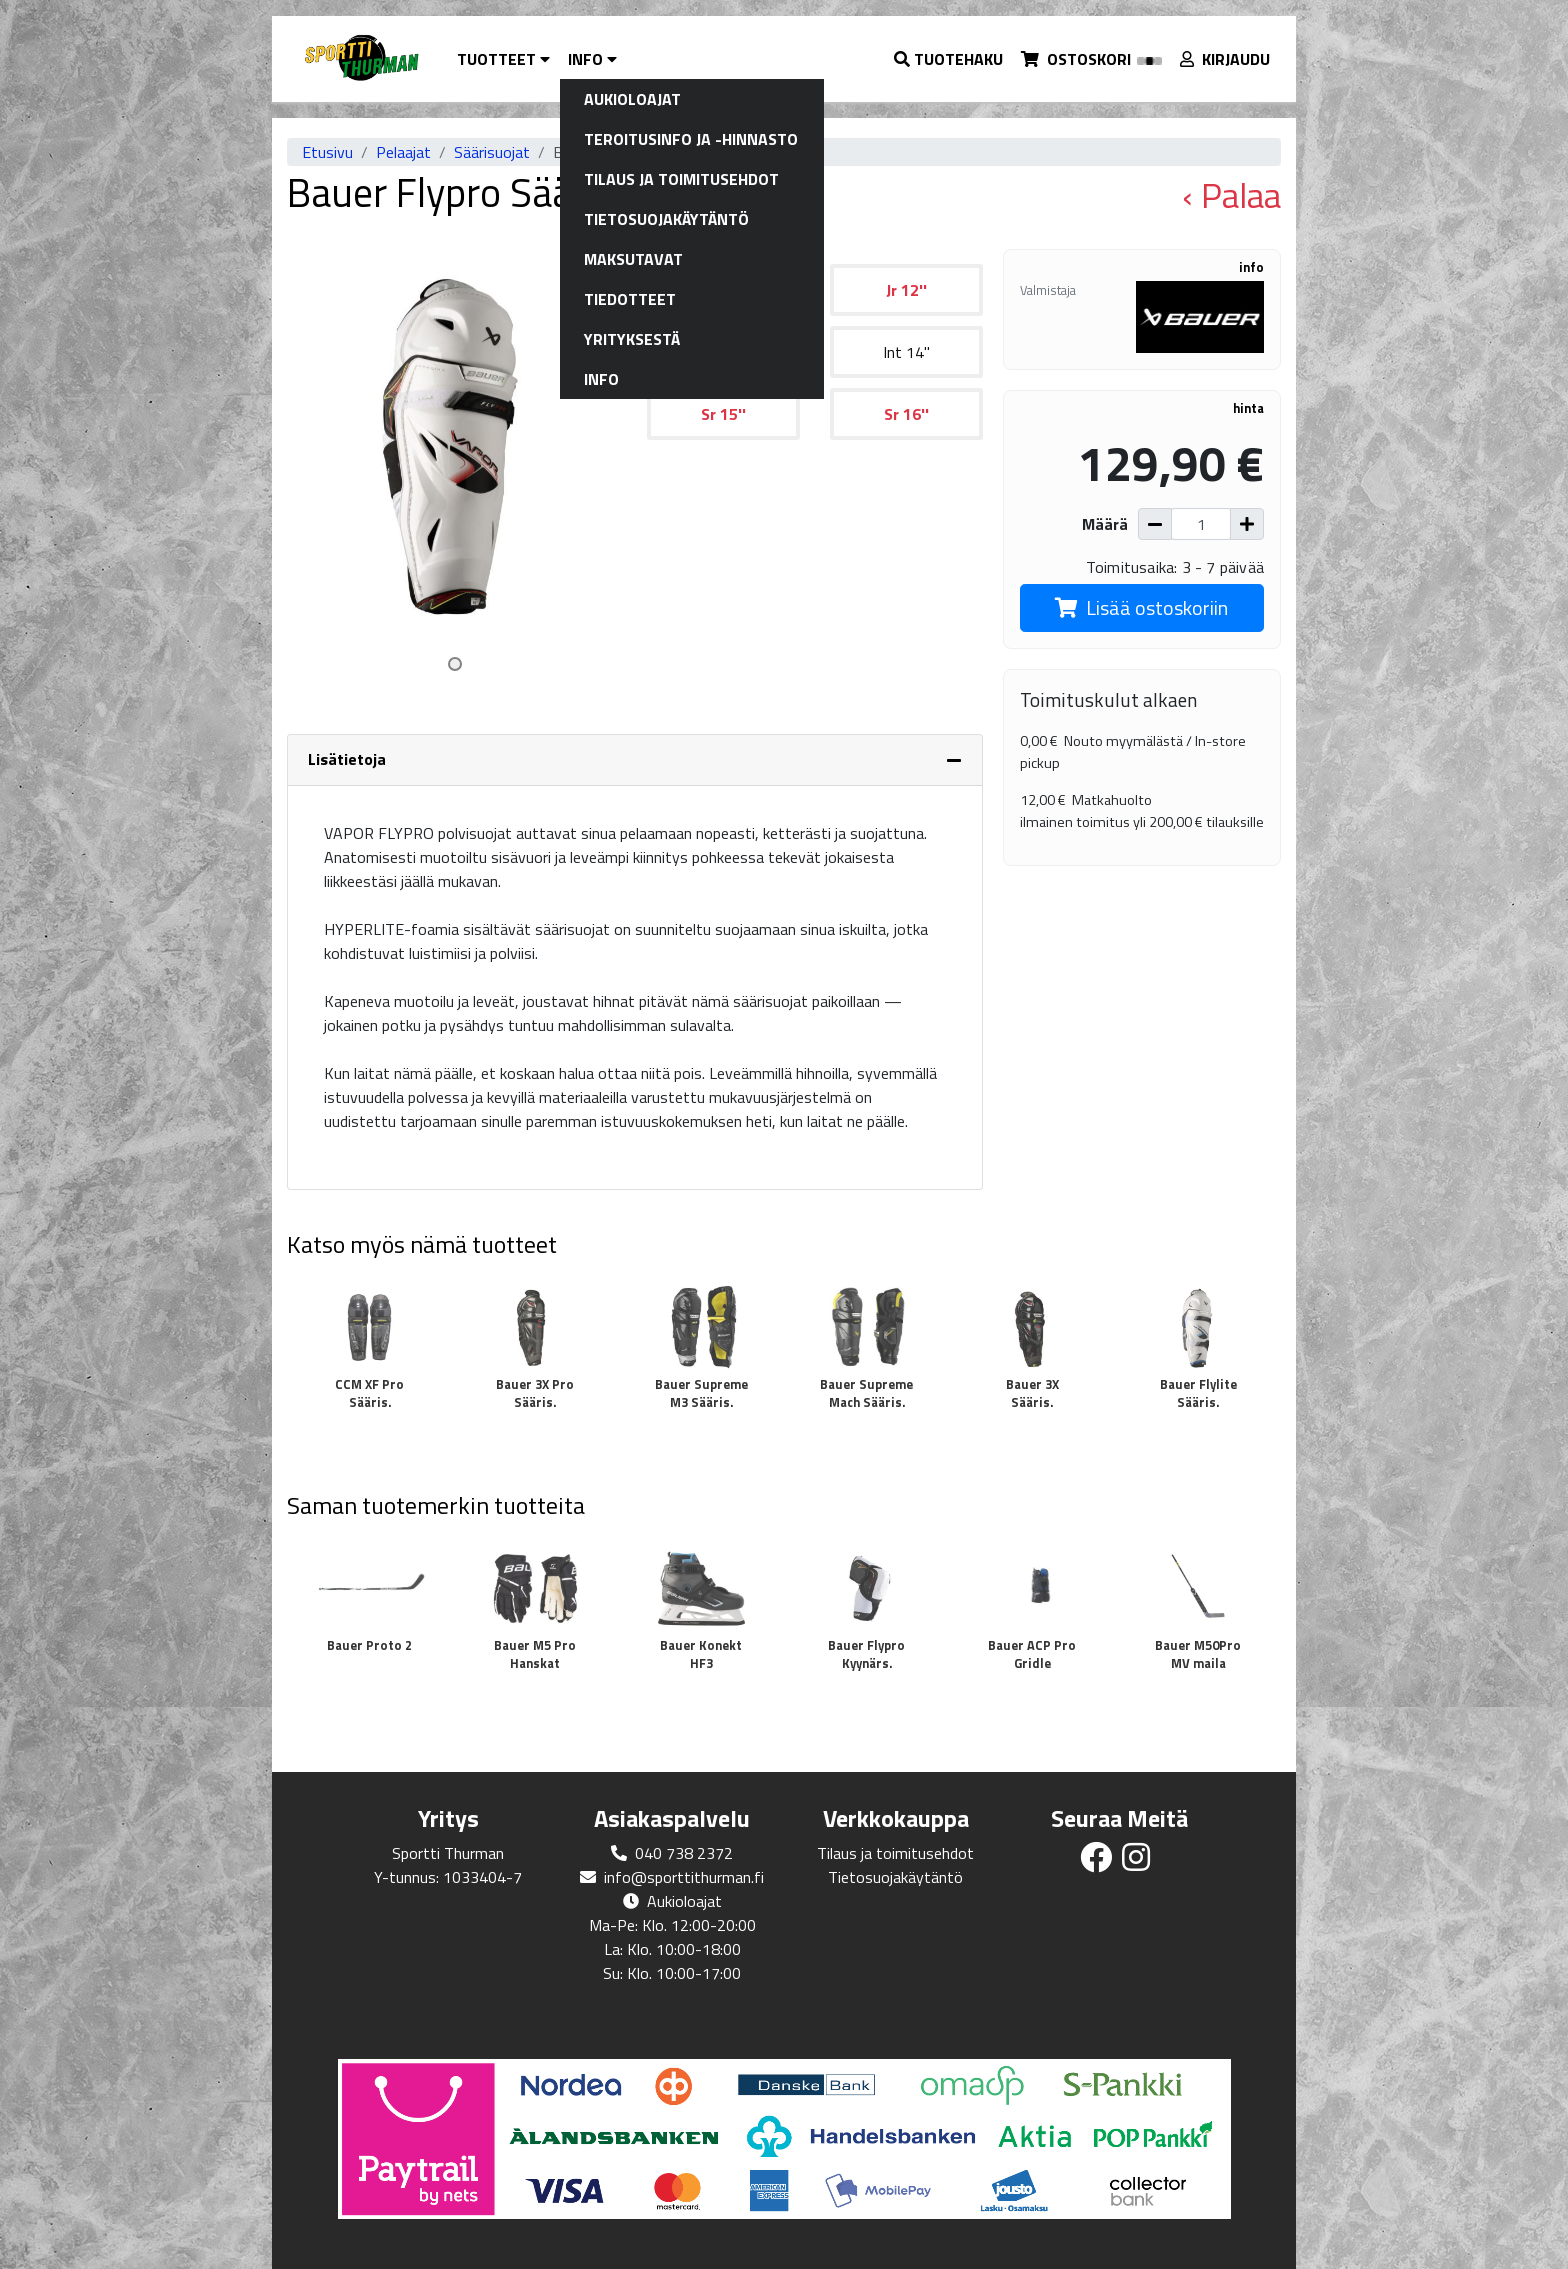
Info (592, 59)
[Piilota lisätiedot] (954, 760)
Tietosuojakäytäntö (895, 1877)
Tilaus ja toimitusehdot (895, 1853)
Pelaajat (403, 152)
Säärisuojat (492, 152)
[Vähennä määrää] (1155, 524)
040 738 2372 (684, 1853)
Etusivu (327, 152)
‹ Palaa (1231, 195)
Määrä (1105, 524)
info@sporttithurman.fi (684, 1877)
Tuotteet (503, 59)
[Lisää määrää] (1247, 524)
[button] (949, 59)
